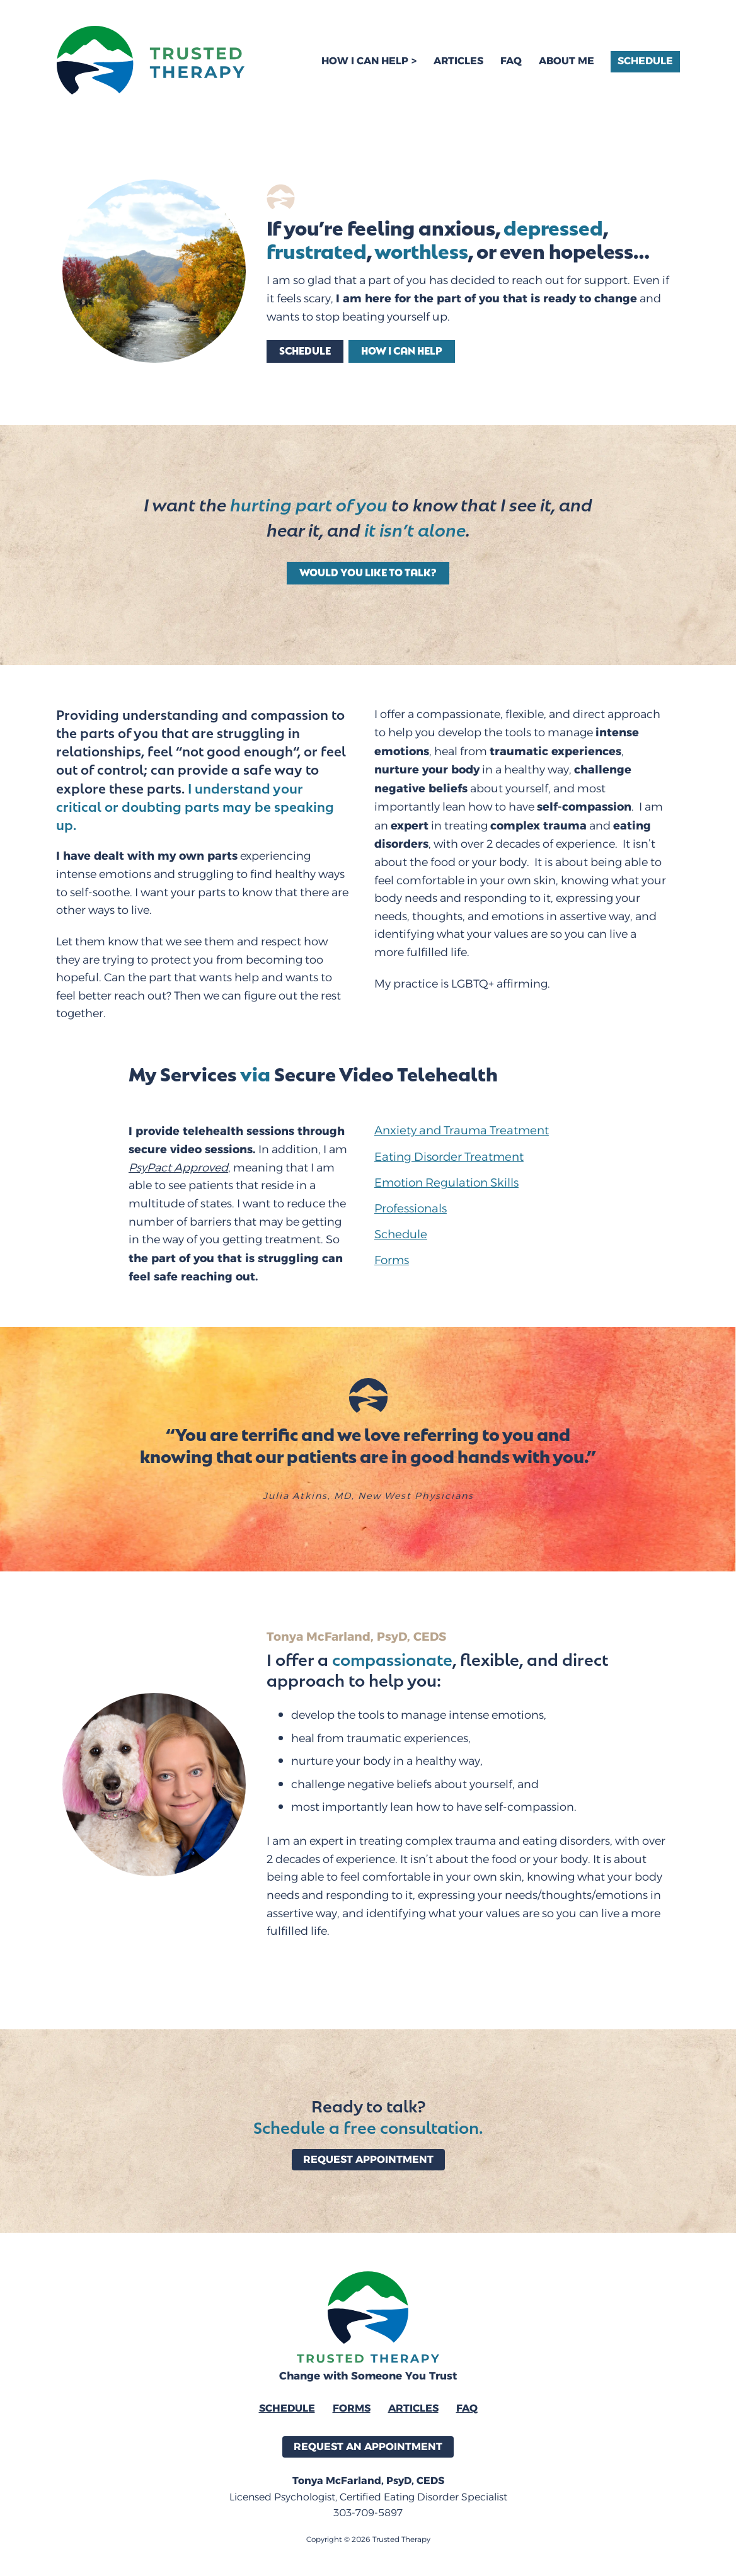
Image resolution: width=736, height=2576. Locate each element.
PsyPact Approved (178, 1168)
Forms (352, 2408)
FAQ (511, 61)
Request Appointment (368, 2159)
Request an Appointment (368, 2446)
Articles (458, 61)
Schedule (645, 61)
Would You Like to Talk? (368, 572)
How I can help (401, 350)
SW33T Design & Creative (388, 2561)
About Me (566, 61)
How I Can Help (364, 61)
